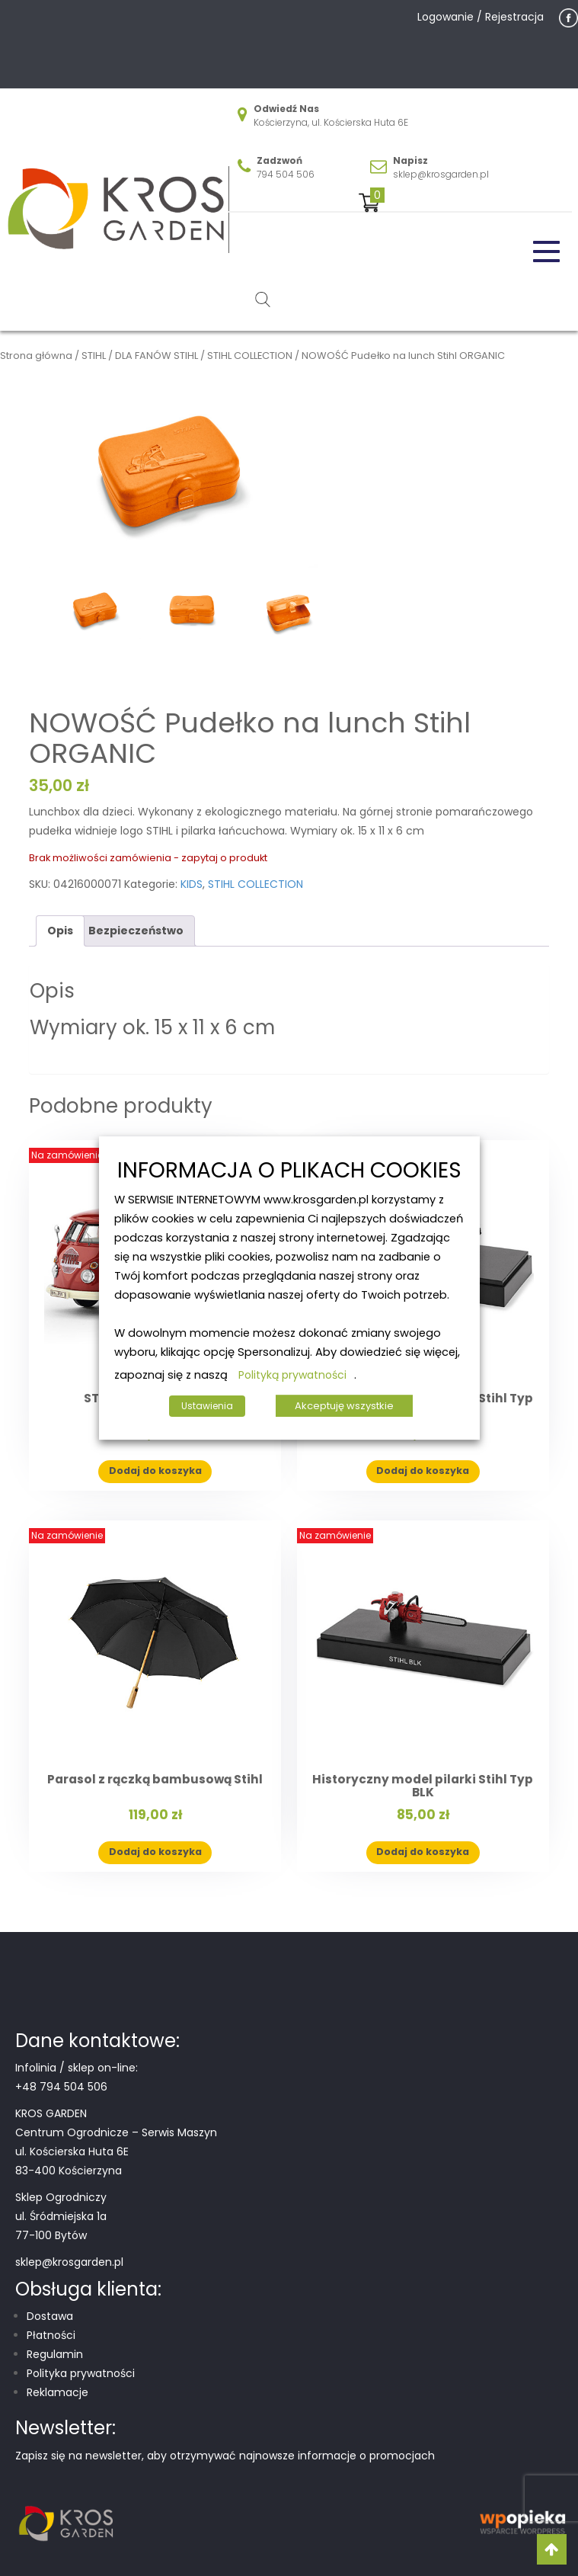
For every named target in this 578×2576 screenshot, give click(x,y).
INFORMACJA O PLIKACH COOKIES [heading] (289, 1171)
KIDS (191, 884)
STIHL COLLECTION (249, 355)
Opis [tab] (60, 930)
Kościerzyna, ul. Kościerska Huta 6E (331, 122)
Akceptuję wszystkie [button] (344, 1406)
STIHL (93, 355)
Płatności (51, 2335)
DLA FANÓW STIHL (156, 355)
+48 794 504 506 (61, 2086)
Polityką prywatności (292, 1375)
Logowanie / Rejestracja (480, 16)
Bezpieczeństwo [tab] (136, 930)
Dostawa (50, 2316)
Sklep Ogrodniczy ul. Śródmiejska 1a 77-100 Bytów (61, 2216)
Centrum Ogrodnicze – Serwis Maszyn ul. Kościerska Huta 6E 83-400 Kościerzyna (116, 2151)
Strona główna (36, 355)
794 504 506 (286, 174)
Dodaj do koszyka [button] (155, 1470)
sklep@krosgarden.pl (441, 174)
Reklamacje (57, 2392)
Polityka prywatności (81, 2373)
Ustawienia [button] (207, 1405)
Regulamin (55, 2354)
